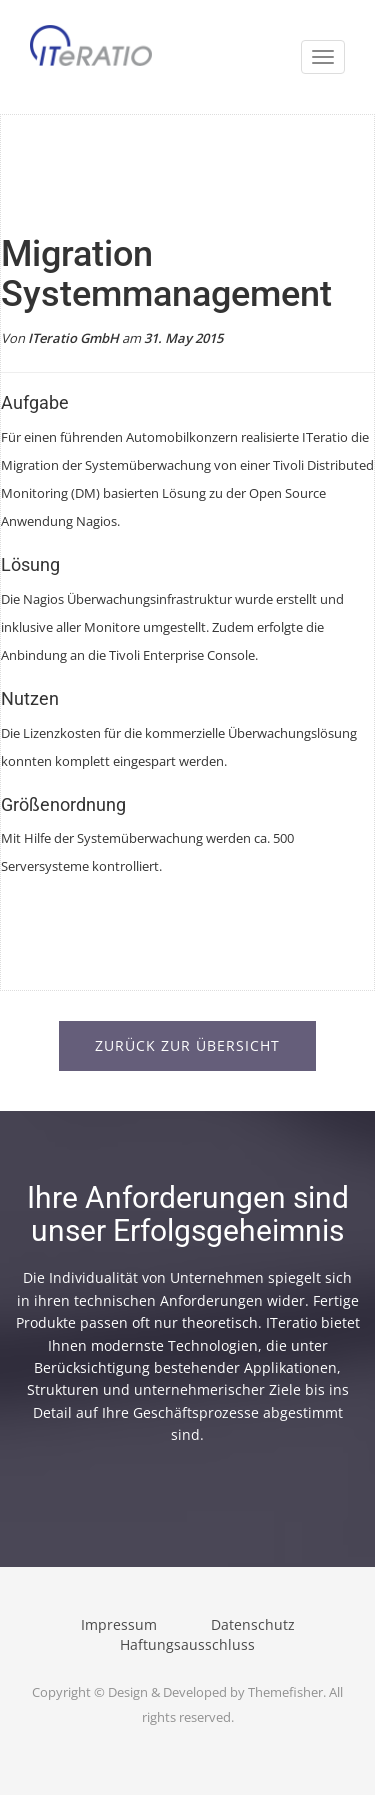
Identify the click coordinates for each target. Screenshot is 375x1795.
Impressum (119, 1624)
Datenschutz (253, 1624)
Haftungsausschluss (187, 1644)
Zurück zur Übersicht (187, 1045)
